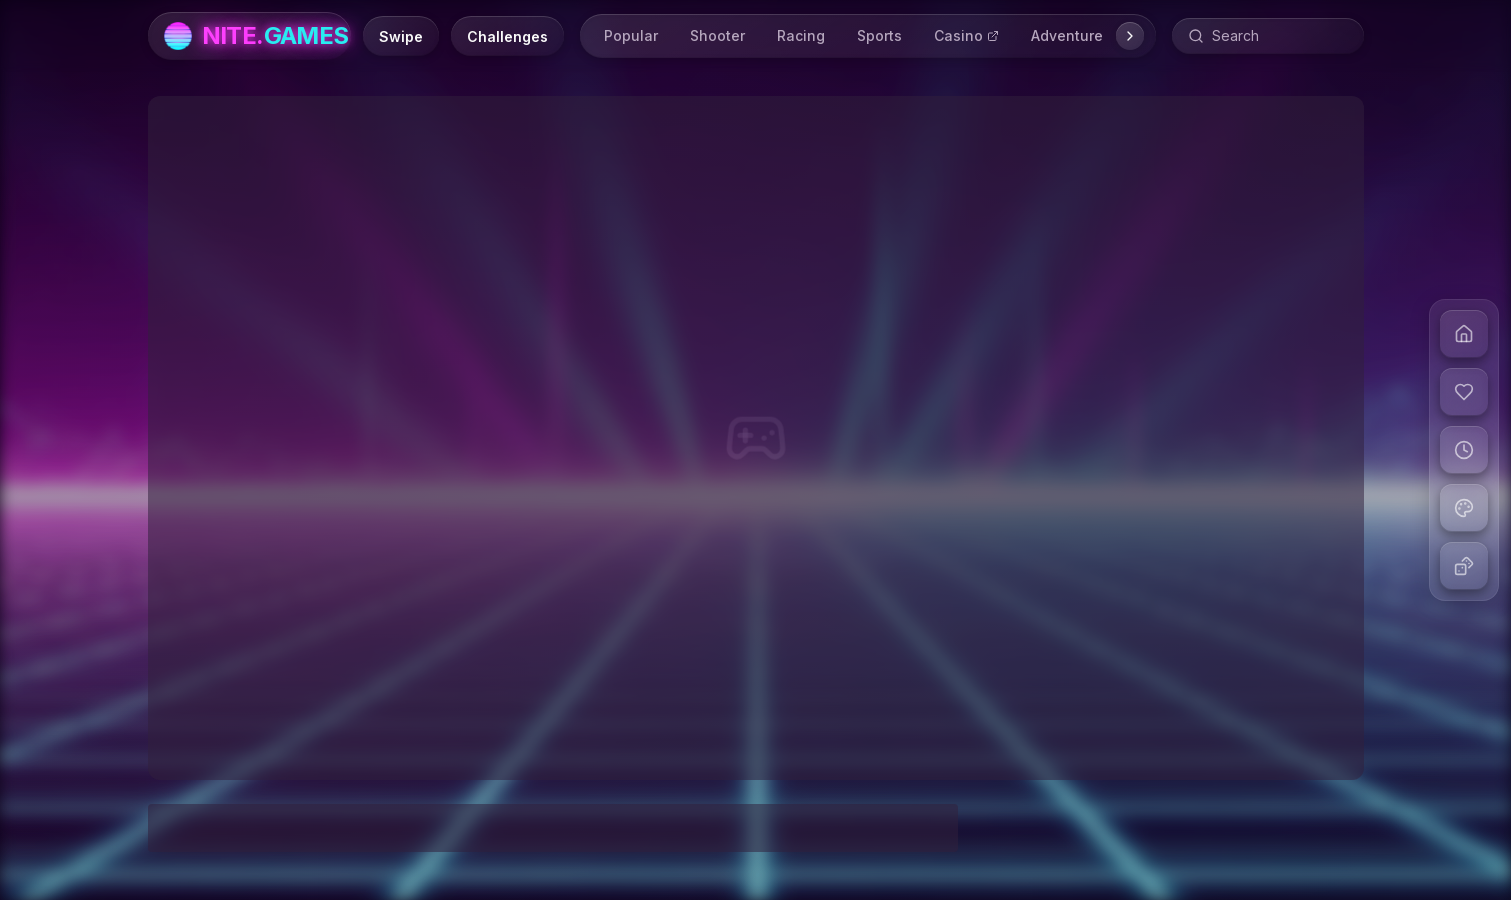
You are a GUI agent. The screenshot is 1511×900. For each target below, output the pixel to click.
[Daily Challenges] (507, 36)
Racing (801, 35)
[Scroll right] (1130, 36)
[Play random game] (1464, 566)
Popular (631, 35)
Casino (966, 35)
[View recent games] (1464, 450)
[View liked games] (1464, 392)
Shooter (717, 35)
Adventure (1067, 35)
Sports (879, 35)
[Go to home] (1464, 334)
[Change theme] (1464, 508)
